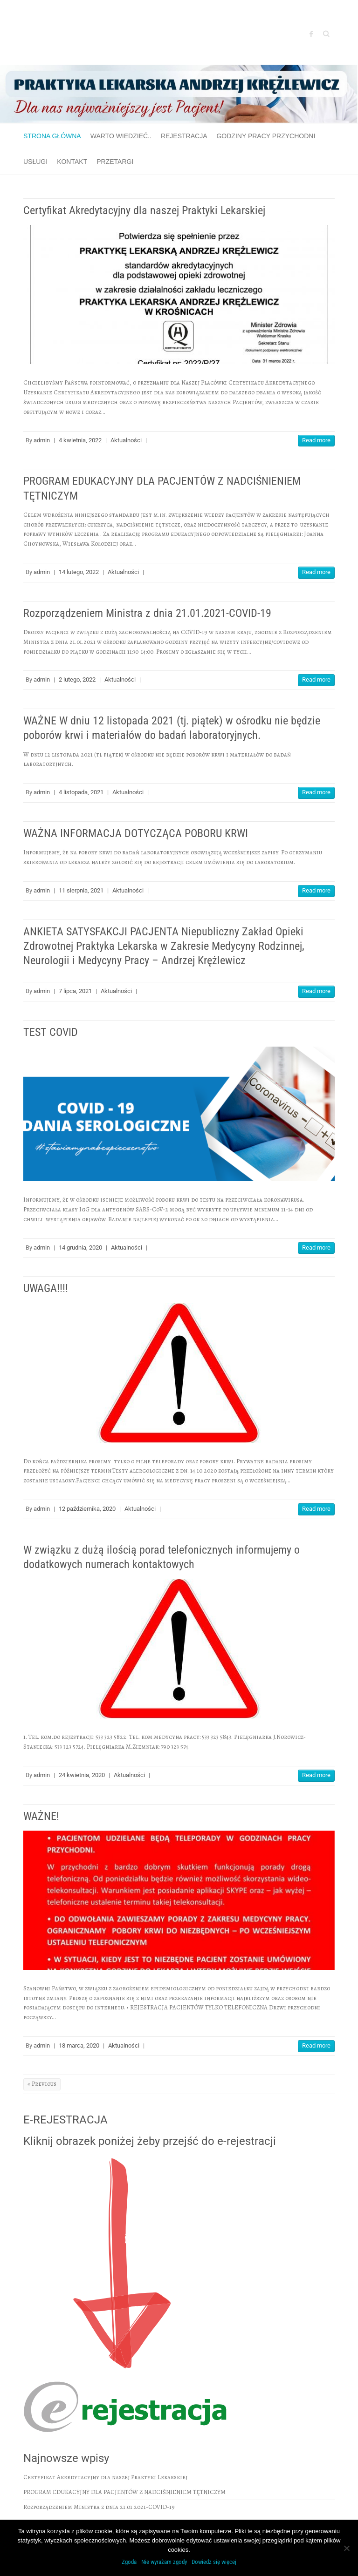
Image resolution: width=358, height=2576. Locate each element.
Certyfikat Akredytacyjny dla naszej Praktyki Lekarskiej (144, 210)
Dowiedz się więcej (214, 2561)
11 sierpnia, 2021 (81, 890)
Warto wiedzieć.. (120, 136)
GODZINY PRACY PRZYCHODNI (265, 136)
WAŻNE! (41, 1816)
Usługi (35, 161)
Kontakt (72, 161)
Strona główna (52, 136)
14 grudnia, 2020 (80, 1247)
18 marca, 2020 (79, 2045)
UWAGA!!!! (45, 1288)
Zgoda (129, 2561)
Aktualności (126, 440)
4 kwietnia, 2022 (80, 440)
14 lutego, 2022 (79, 571)
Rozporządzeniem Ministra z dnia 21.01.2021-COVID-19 (147, 613)
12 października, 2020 (87, 1508)
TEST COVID (50, 1032)
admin (42, 440)
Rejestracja (184, 136)
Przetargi (114, 161)
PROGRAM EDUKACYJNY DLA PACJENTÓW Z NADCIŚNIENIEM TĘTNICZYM (124, 2492)
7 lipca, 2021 (75, 990)
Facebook (311, 34)
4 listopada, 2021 (81, 792)
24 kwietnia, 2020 (82, 1774)
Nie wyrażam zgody (164, 2561)
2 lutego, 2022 (77, 679)
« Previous (42, 2084)
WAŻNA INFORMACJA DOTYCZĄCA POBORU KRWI (135, 833)
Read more (316, 440)
